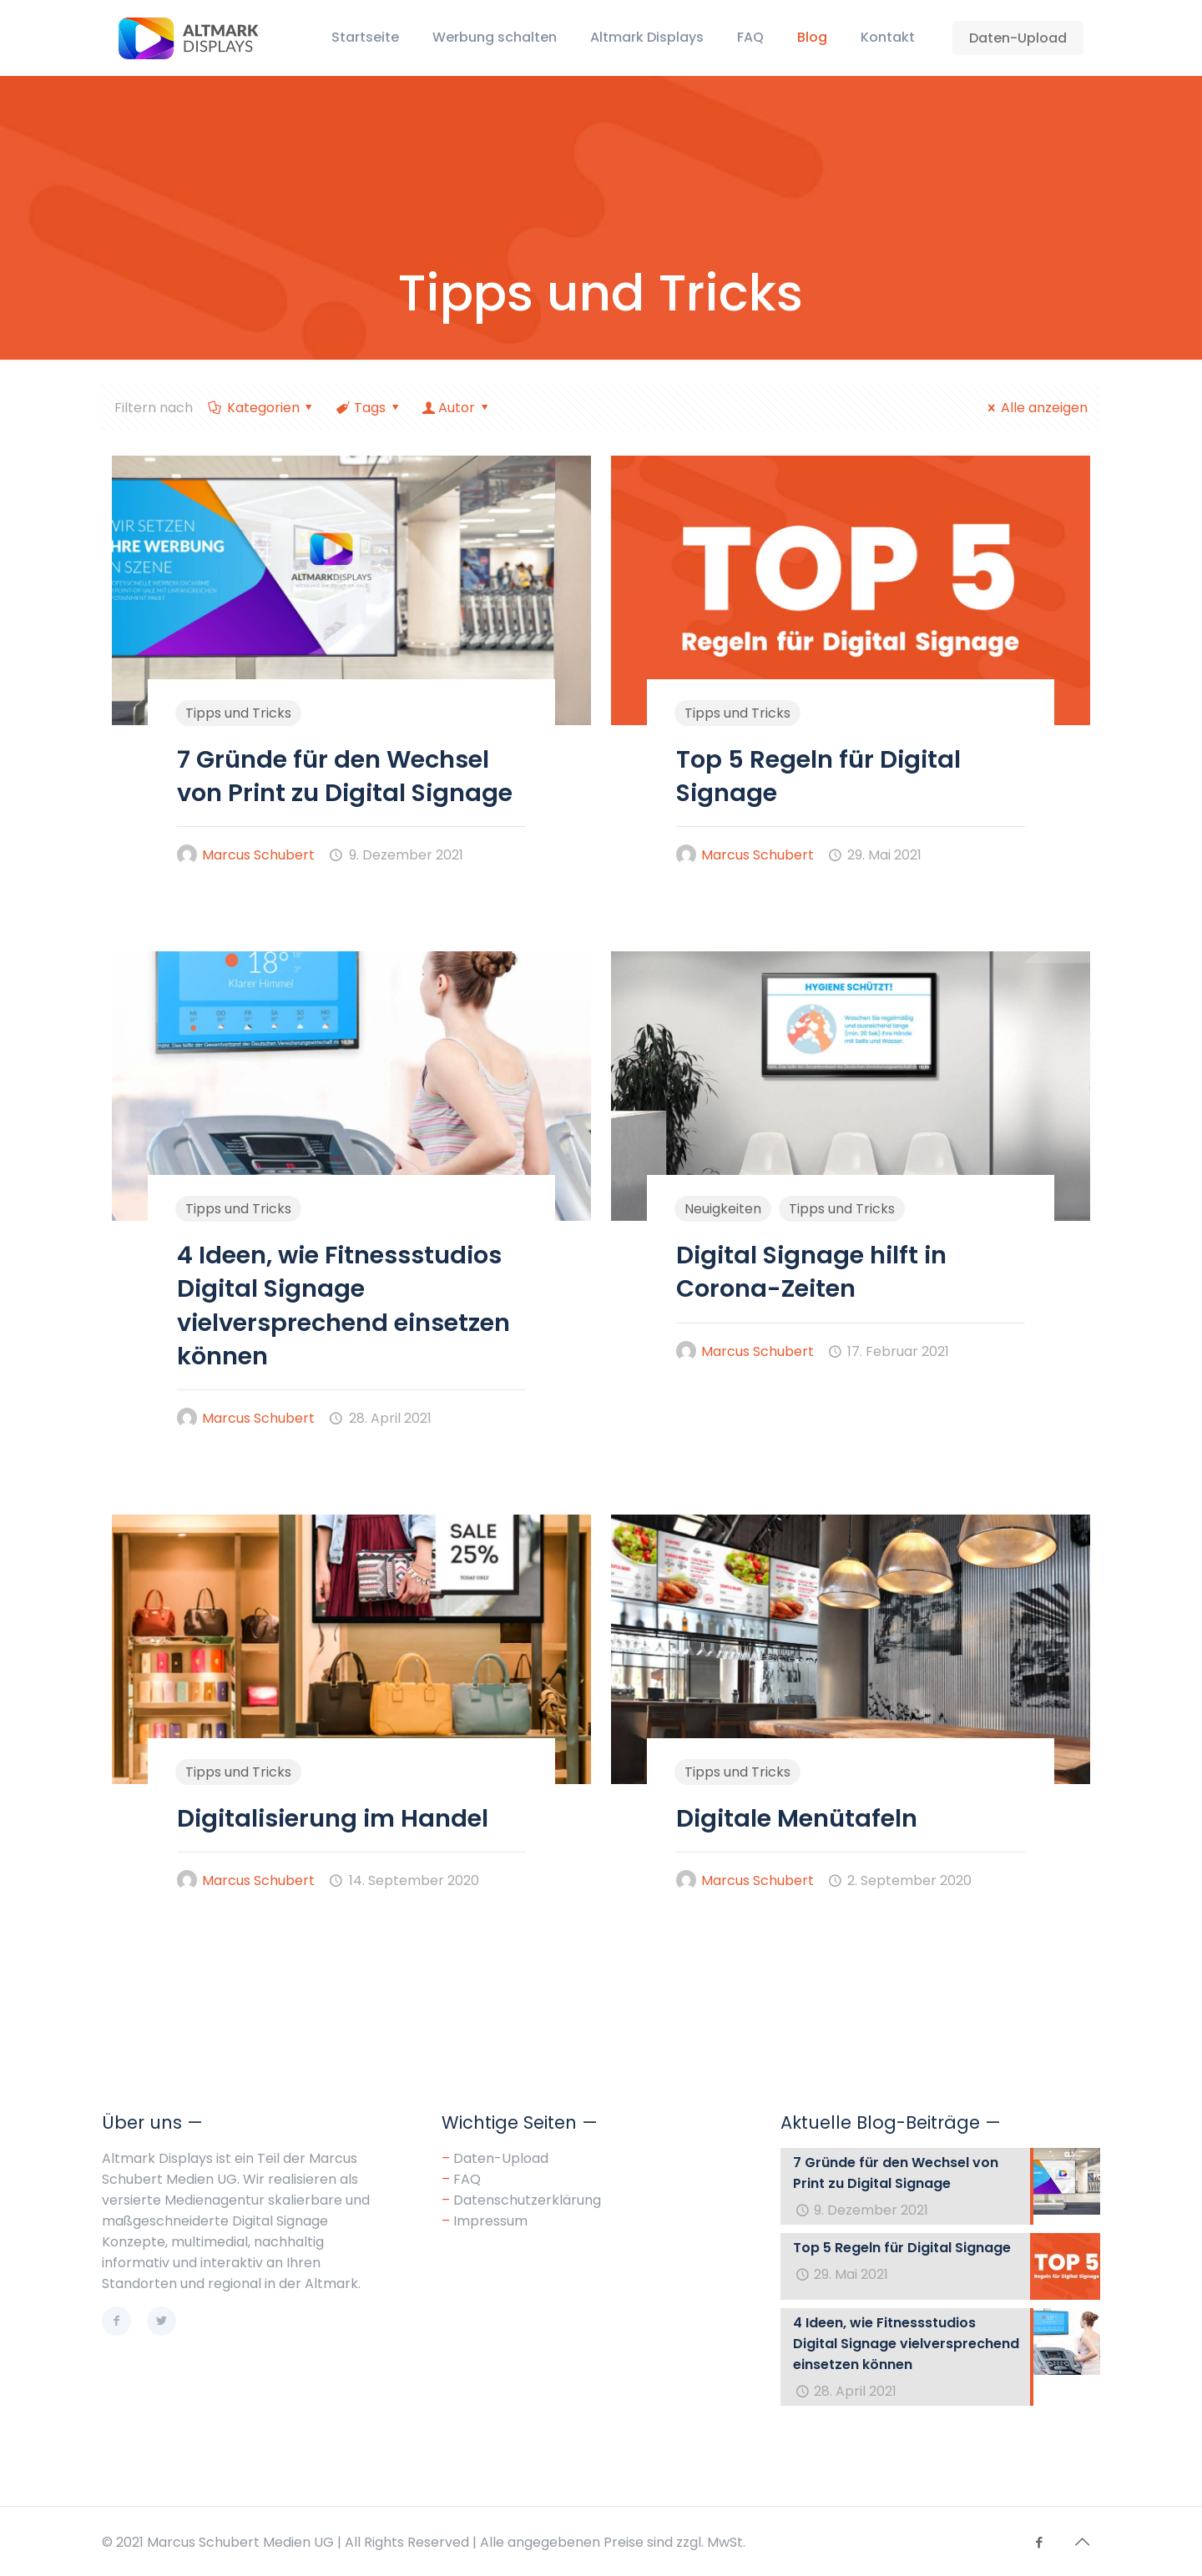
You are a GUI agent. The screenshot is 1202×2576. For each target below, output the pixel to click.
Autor (457, 407)
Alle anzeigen (1034, 407)
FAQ (467, 2179)
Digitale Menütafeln (796, 1818)
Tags (369, 407)
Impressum (490, 2221)
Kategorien (261, 407)
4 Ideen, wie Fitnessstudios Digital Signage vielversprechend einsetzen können (343, 1305)
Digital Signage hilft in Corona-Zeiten (811, 1271)
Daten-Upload (1018, 38)
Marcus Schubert (258, 855)
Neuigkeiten (722, 1208)
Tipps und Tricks (238, 713)
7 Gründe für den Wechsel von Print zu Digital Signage (345, 776)
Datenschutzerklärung (527, 2200)
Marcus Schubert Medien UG (240, 2542)
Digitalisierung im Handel (332, 1818)
